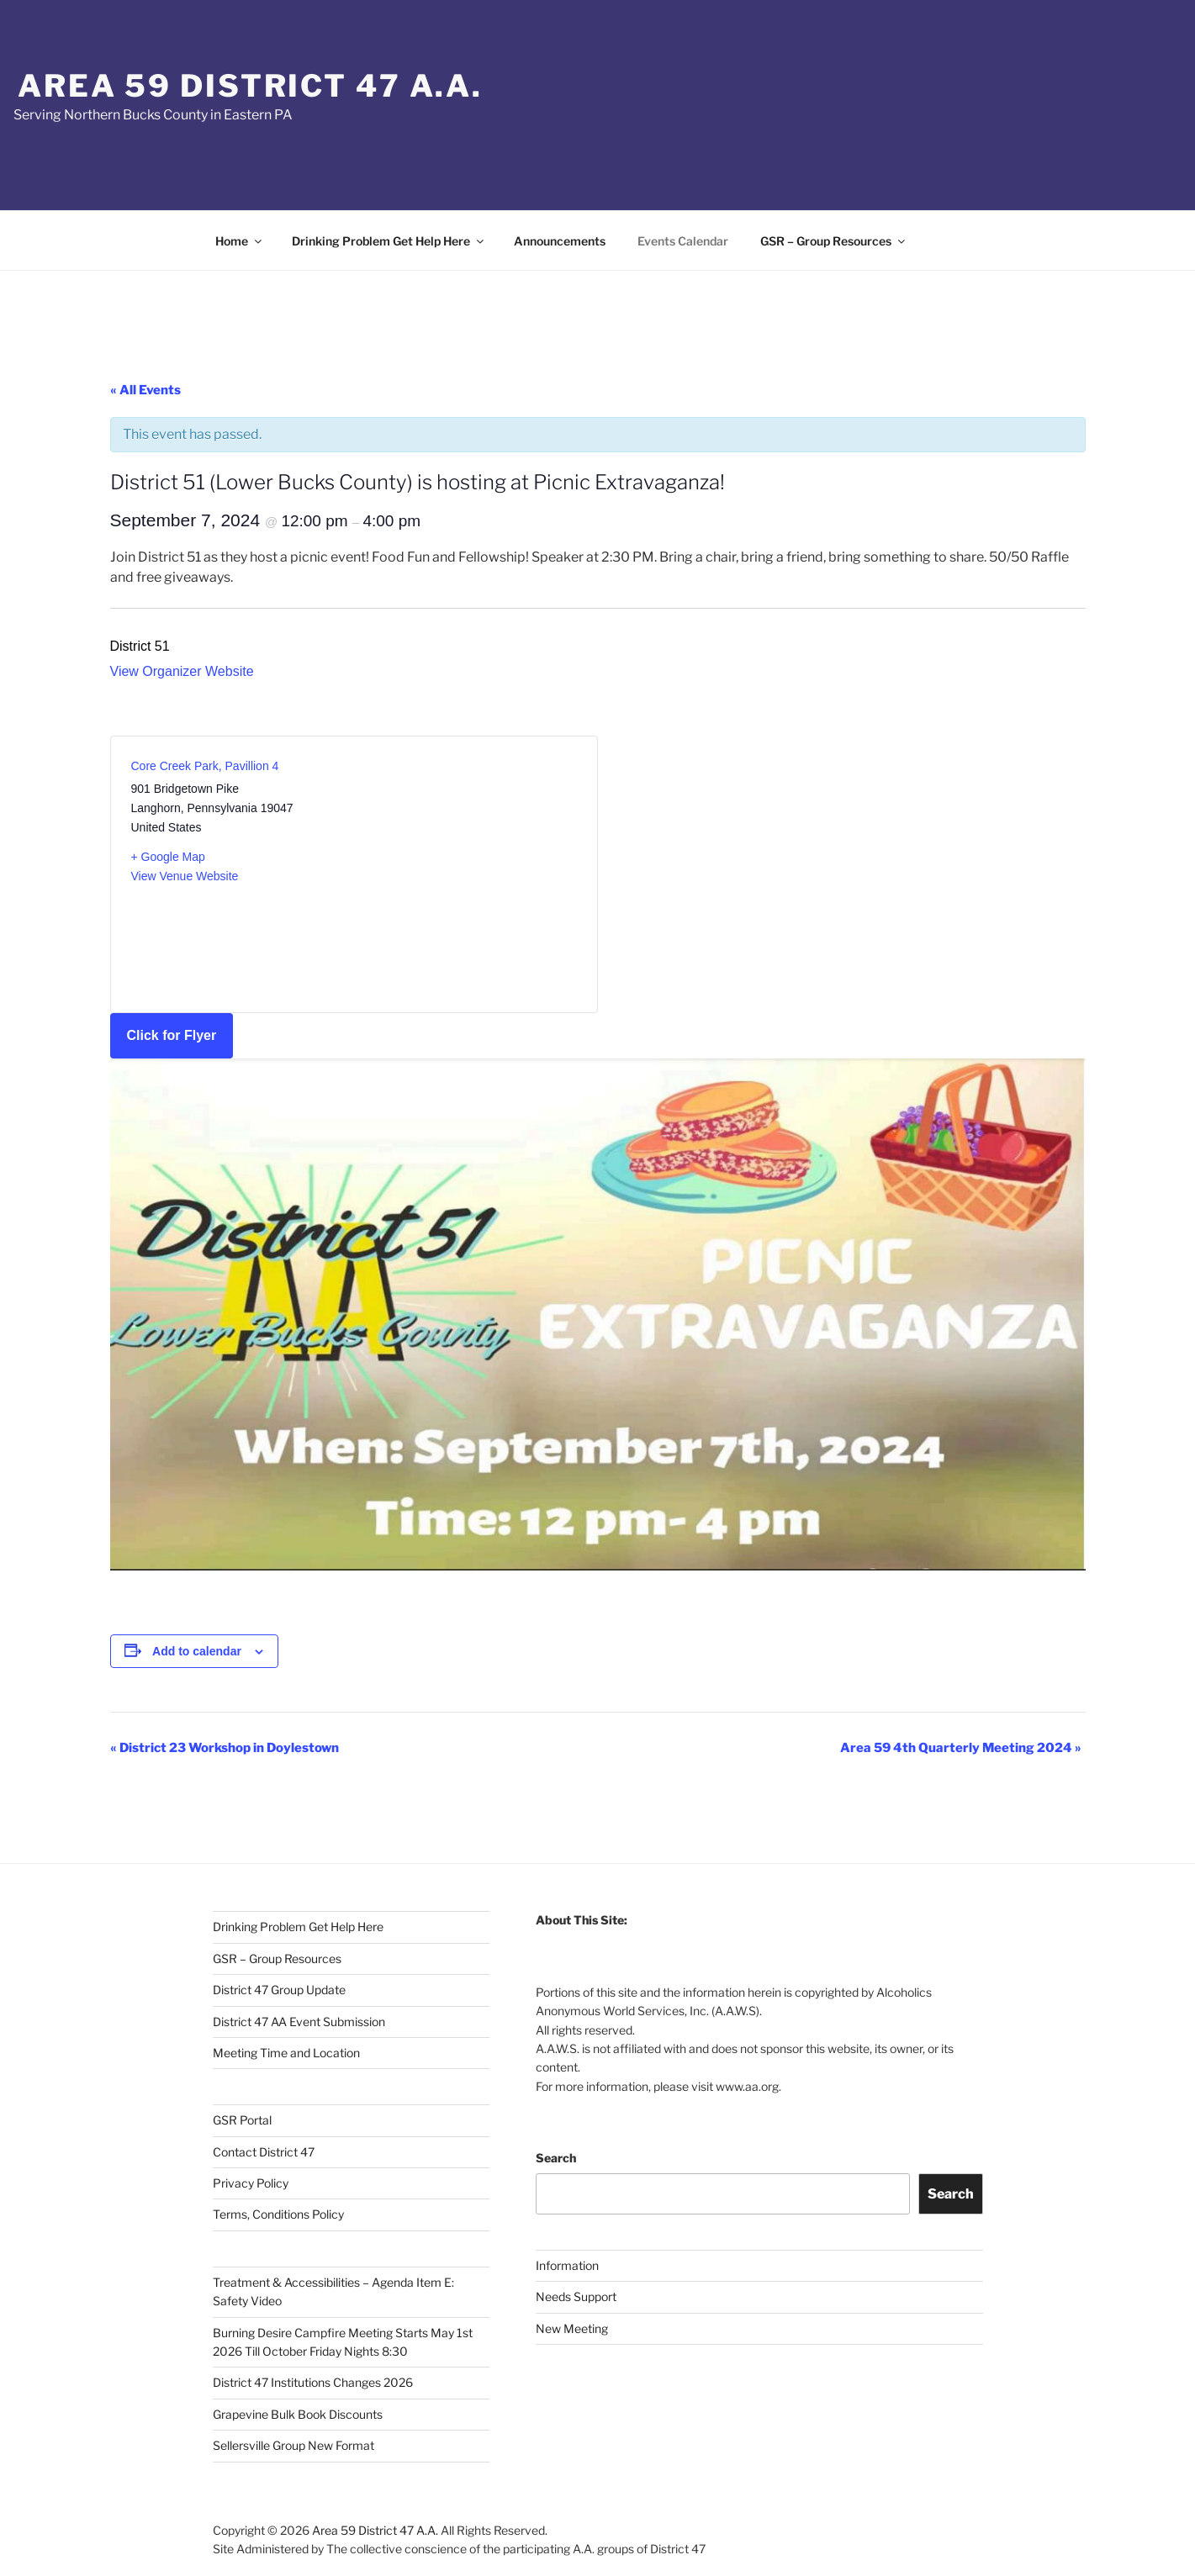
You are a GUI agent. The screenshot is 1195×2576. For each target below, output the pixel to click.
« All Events (145, 390)
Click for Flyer (172, 1035)
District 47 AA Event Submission (299, 2021)
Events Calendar (682, 241)
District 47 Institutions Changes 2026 (313, 2382)
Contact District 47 (264, 2152)
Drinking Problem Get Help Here (389, 241)
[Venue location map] (465, 864)
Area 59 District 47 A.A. (250, 85)
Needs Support (576, 2296)
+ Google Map (168, 856)
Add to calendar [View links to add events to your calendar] (196, 1651)
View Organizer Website (182, 671)
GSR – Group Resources (833, 241)
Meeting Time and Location (286, 2052)
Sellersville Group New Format (293, 2445)
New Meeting (572, 2328)
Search (556, 2158)
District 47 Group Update (279, 1989)
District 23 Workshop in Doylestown (224, 1747)
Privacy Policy (250, 2183)
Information (567, 2265)
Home (239, 241)
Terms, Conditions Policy (278, 2214)
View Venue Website (185, 876)
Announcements (559, 241)
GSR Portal (242, 2120)
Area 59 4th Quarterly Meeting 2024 (960, 1747)
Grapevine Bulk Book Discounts (298, 2414)
